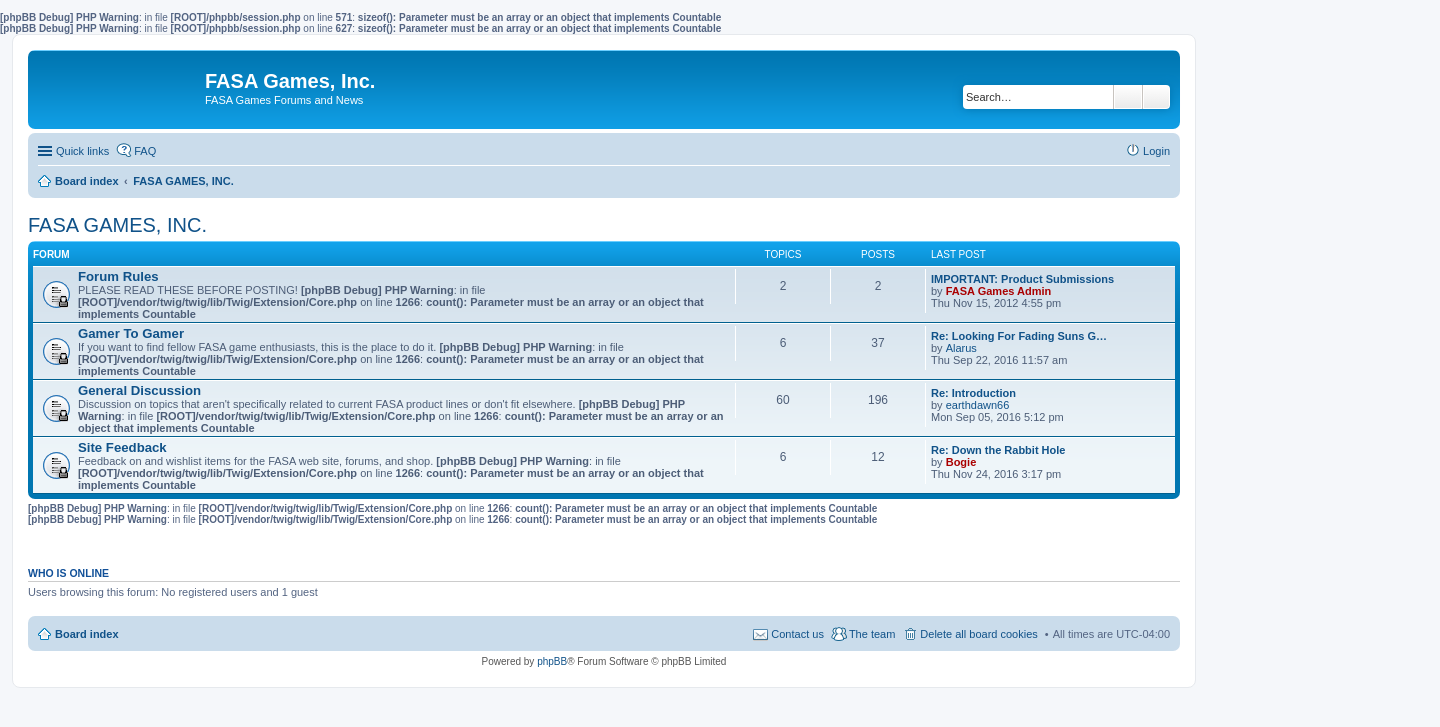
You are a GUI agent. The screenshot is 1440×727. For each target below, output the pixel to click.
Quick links (82, 151)
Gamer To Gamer (131, 333)
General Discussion (139, 390)
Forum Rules (118, 276)
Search (1128, 97)
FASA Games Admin (999, 291)
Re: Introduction (973, 393)
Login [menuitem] (1156, 151)
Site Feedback (122, 447)
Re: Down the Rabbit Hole (998, 450)
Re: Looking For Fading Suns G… (1019, 336)
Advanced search (1156, 97)
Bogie (961, 462)
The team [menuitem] (872, 634)
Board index (87, 634)
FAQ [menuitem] (145, 151)
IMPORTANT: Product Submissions (1022, 279)
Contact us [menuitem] (797, 634)
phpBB (552, 661)
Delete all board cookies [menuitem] (978, 634)
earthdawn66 (978, 405)
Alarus (961, 348)
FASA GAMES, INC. (117, 225)
